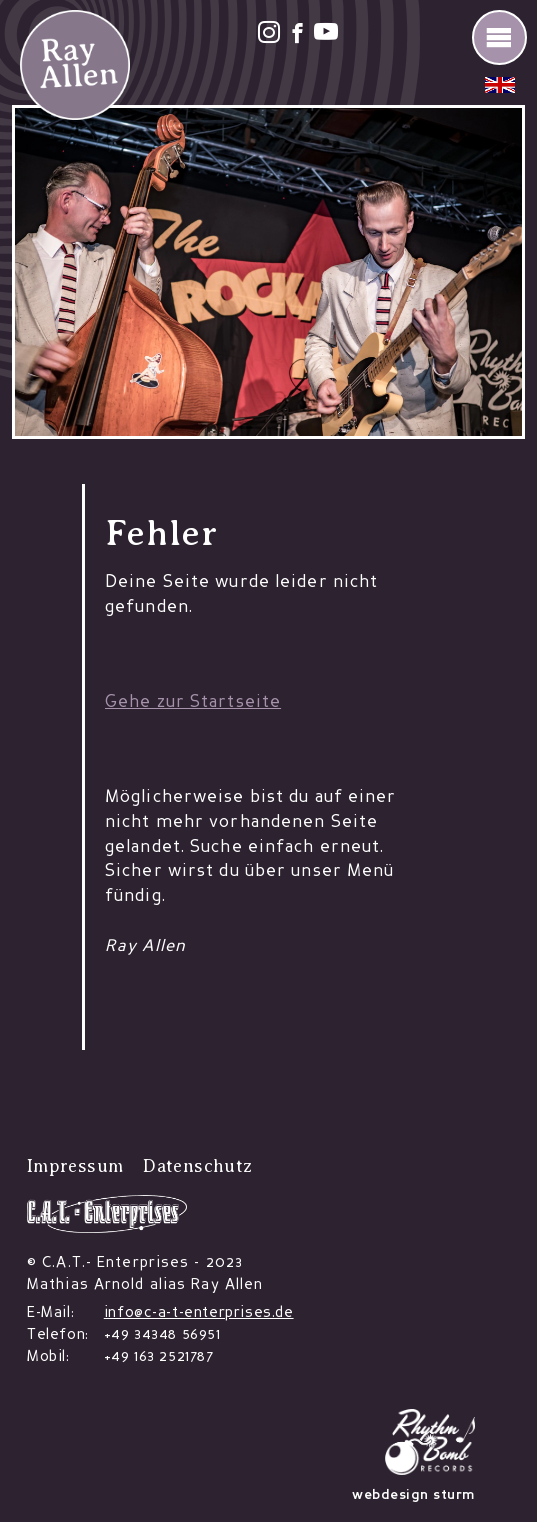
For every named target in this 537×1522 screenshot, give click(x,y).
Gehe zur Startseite (193, 703)
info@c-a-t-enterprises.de (199, 1313)
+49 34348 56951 (162, 1335)
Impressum (75, 1166)
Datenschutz (197, 1166)
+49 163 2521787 (159, 1357)
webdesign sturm (413, 1495)
